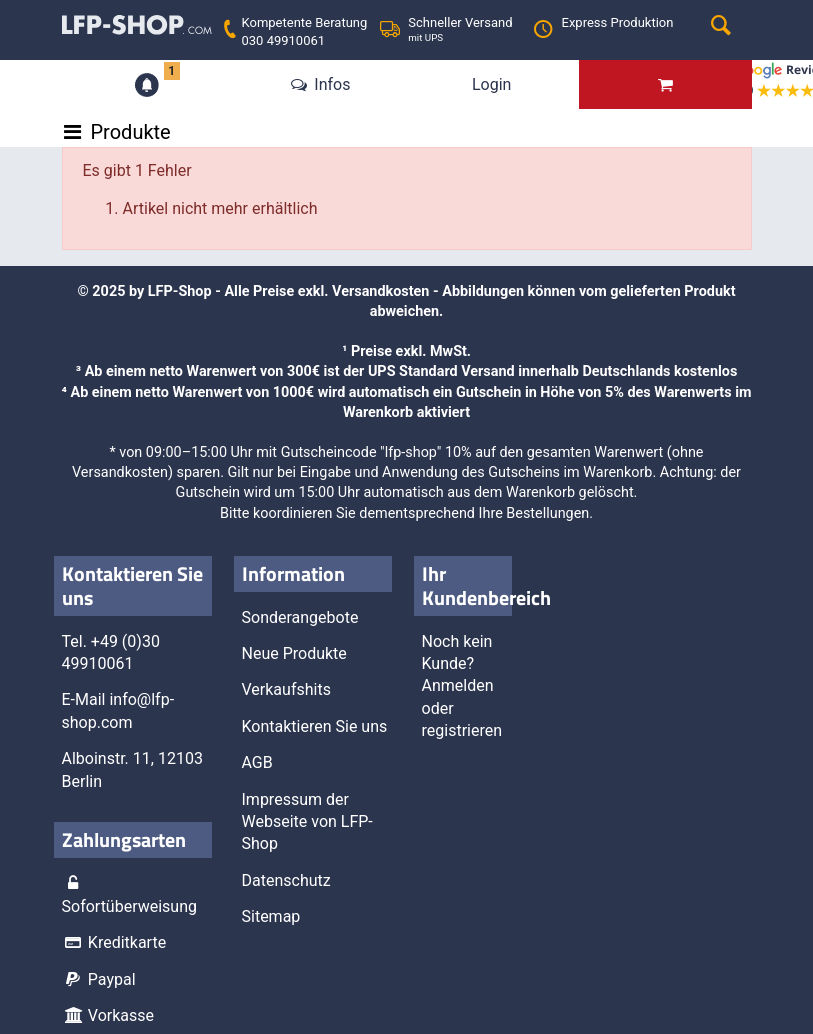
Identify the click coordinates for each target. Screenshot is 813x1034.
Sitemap (271, 916)
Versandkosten (380, 291)
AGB (257, 762)
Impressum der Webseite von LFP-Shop (307, 822)
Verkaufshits (286, 689)
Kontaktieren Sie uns (315, 726)
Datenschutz (286, 880)
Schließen (250, 661)
